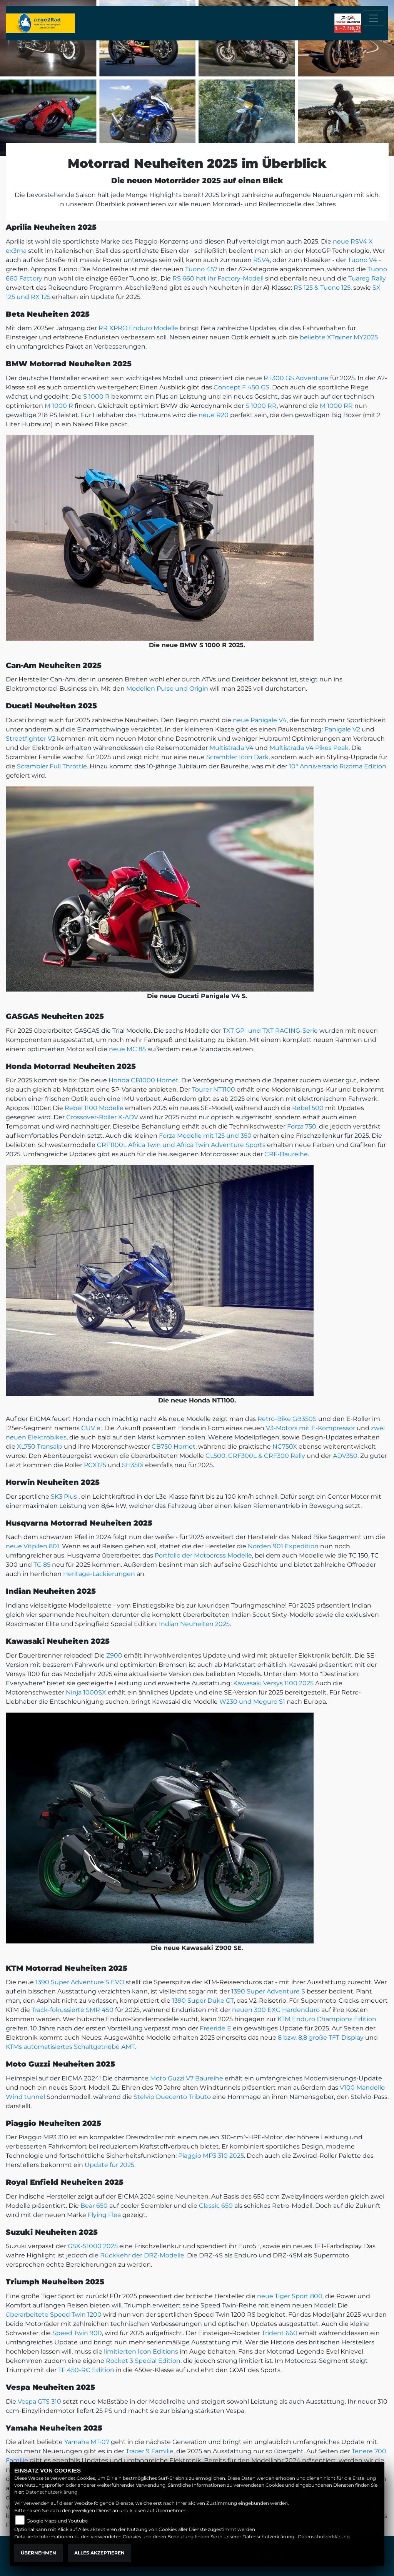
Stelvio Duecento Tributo (172, 2096)
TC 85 (41, 1564)
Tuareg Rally (367, 278)
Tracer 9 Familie (150, 2451)
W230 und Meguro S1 (252, 1701)
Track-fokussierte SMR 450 (73, 2009)
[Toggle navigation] (373, 18)
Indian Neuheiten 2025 (194, 1624)
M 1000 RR (336, 405)
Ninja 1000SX (86, 1692)
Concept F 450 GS (241, 387)
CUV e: (91, 1428)
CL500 (215, 1455)
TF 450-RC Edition (86, 2370)
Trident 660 (279, 2333)
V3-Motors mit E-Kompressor (310, 1428)
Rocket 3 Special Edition (143, 2360)
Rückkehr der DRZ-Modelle (142, 2255)
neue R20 (214, 415)
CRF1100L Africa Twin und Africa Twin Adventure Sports (181, 1145)
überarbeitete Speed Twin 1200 (54, 2314)
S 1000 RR (261, 405)
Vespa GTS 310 (39, 2401)
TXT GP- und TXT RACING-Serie (270, 1030)
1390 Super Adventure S (268, 1991)
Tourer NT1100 (213, 1089)
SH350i (133, 1465)
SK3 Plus (64, 1496)
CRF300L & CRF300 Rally (266, 1455)
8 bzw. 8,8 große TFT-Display (321, 2037)
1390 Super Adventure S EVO (79, 1982)
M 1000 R (59, 405)
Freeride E (215, 2028)
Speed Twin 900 (77, 2333)
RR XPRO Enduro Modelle (138, 328)
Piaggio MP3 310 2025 (211, 2155)
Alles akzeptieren (99, 2553)
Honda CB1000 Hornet (144, 1080)
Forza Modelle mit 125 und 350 (205, 1135)
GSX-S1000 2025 (93, 2246)
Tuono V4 (362, 260)
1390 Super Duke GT (203, 2000)
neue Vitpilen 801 (32, 1546)
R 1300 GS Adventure (296, 378)
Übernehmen (38, 2553)
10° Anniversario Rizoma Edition (337, 766)
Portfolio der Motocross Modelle (203, 1555)
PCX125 (95, 1465)
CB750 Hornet (173, 1446)
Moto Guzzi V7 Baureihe (186, 2078)
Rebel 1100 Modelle (94, 1108)
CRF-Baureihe (286, 1154)
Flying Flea (104, 2215)
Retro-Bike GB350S (287, 1418)
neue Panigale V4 (260, 720)
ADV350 (345, 1455)
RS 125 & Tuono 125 (322, 287)
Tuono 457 (201, 269)
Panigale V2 (342, 729)
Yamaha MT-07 (86, 2442)
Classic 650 (216, 2205)
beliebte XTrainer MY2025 (339, 337)
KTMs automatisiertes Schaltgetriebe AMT (70, 2046)
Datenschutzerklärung (51, 2492)
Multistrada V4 (231, 747)
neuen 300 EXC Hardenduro (276, 2009)
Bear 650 (94, 2205)
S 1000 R (96, 396)
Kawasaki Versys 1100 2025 (273, 1683)
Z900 (114, 1655)
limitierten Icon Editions (141, 2351)
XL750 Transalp (39, 1446)
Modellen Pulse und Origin (167, 688)
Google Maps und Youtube (57, 2521)
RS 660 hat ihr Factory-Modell (218, 278)
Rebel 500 (308, 1108)
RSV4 (261, 260)
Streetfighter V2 (30, 738)
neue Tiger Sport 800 (289, 2296)
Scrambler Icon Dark (237, 757)
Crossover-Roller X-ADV (102, 1117)
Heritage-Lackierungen (99, 1574)
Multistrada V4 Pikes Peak (309, 747)
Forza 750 (301, 1126)
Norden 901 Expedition (283, 1546)
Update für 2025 (109, 2165)
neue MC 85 (127, 1049)
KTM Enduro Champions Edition (326, 2019)
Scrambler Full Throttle (52, 766)
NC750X (284, 1446)
